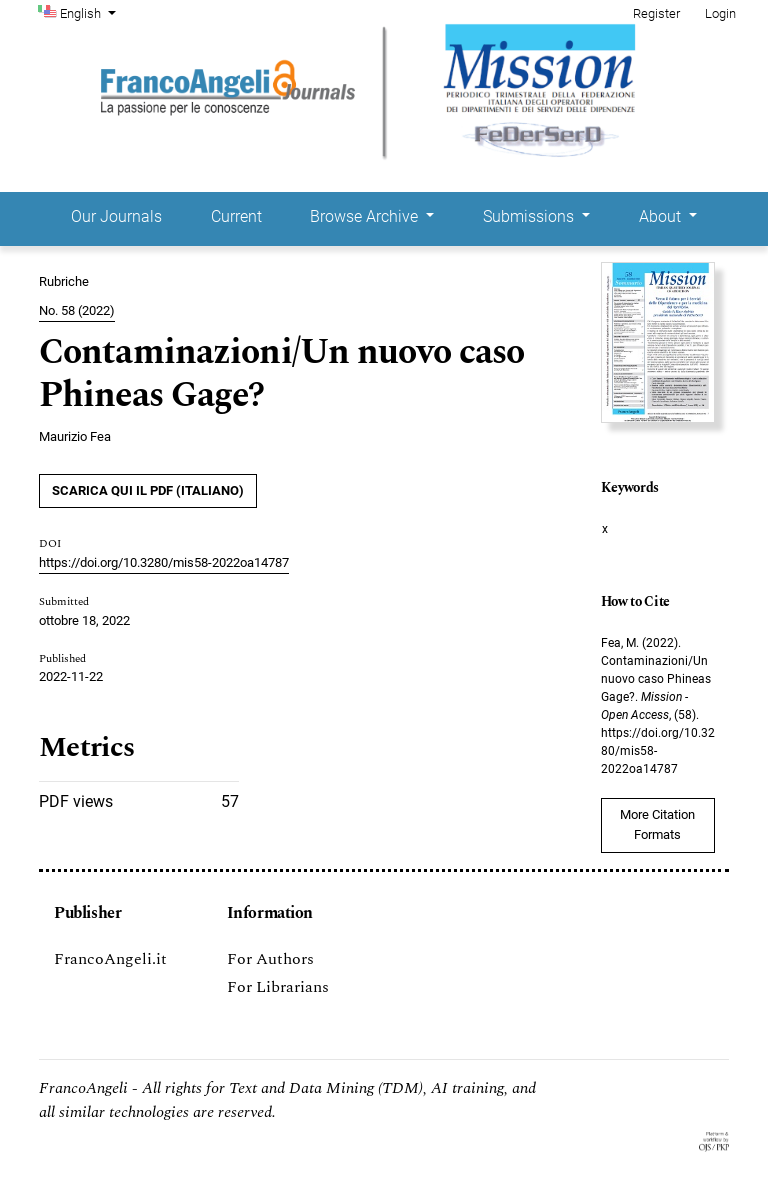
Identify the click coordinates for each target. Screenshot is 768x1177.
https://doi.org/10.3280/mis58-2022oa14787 (164, 562)
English (90, 12)
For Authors (270, 959)
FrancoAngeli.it (110, 959)
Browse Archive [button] (366, 216)
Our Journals (116, 216)
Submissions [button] (530, 216)
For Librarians (278, 987)
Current (236, 216)
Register (656, 13)
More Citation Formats (657, 824)
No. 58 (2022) (77, 310)
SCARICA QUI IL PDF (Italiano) (148, 490)
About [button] (662, 216)
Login (720, 13)
